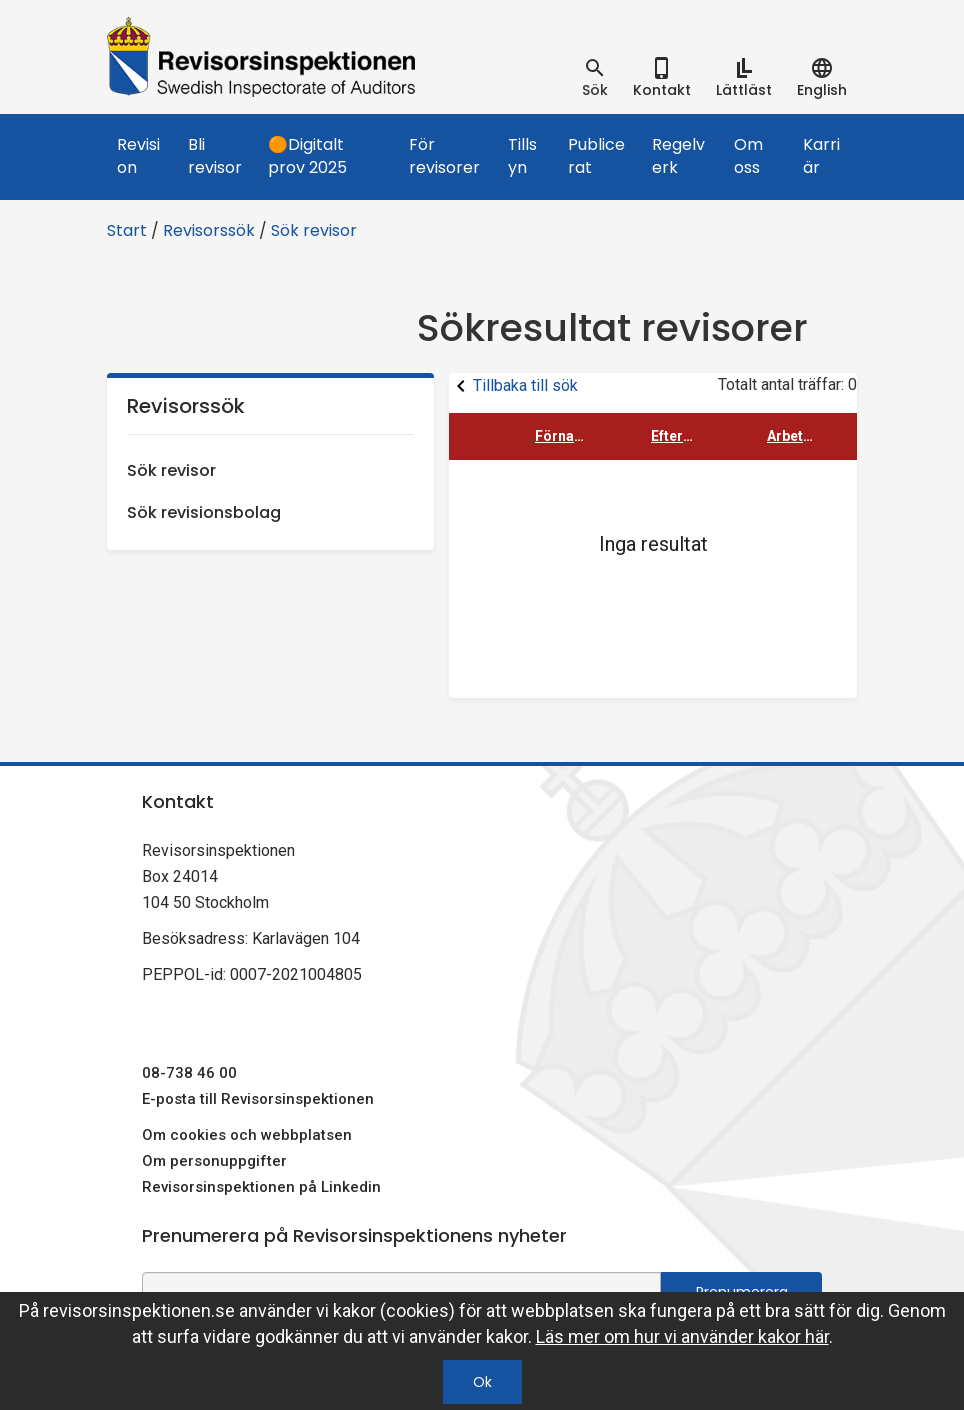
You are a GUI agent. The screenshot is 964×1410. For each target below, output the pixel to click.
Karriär (821, 156)
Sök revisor (314, 230)
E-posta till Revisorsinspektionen (258, 1099)
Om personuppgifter (214, 1161)
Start (127, 230)
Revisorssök (209, 230)
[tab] (595, 78)
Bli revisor (215, 156)
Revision (138, 156)
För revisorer (444, 156)
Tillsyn (522, 156)
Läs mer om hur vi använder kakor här (682, 1336)
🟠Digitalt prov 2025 (307, 156)
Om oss (748, 156)
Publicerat (596, 156)
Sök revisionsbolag (204, 512)
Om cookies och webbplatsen (247, 1135)
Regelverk (678, 156)
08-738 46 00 (189, 1073)
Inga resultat (653, 544)
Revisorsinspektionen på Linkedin (261, 1187)
